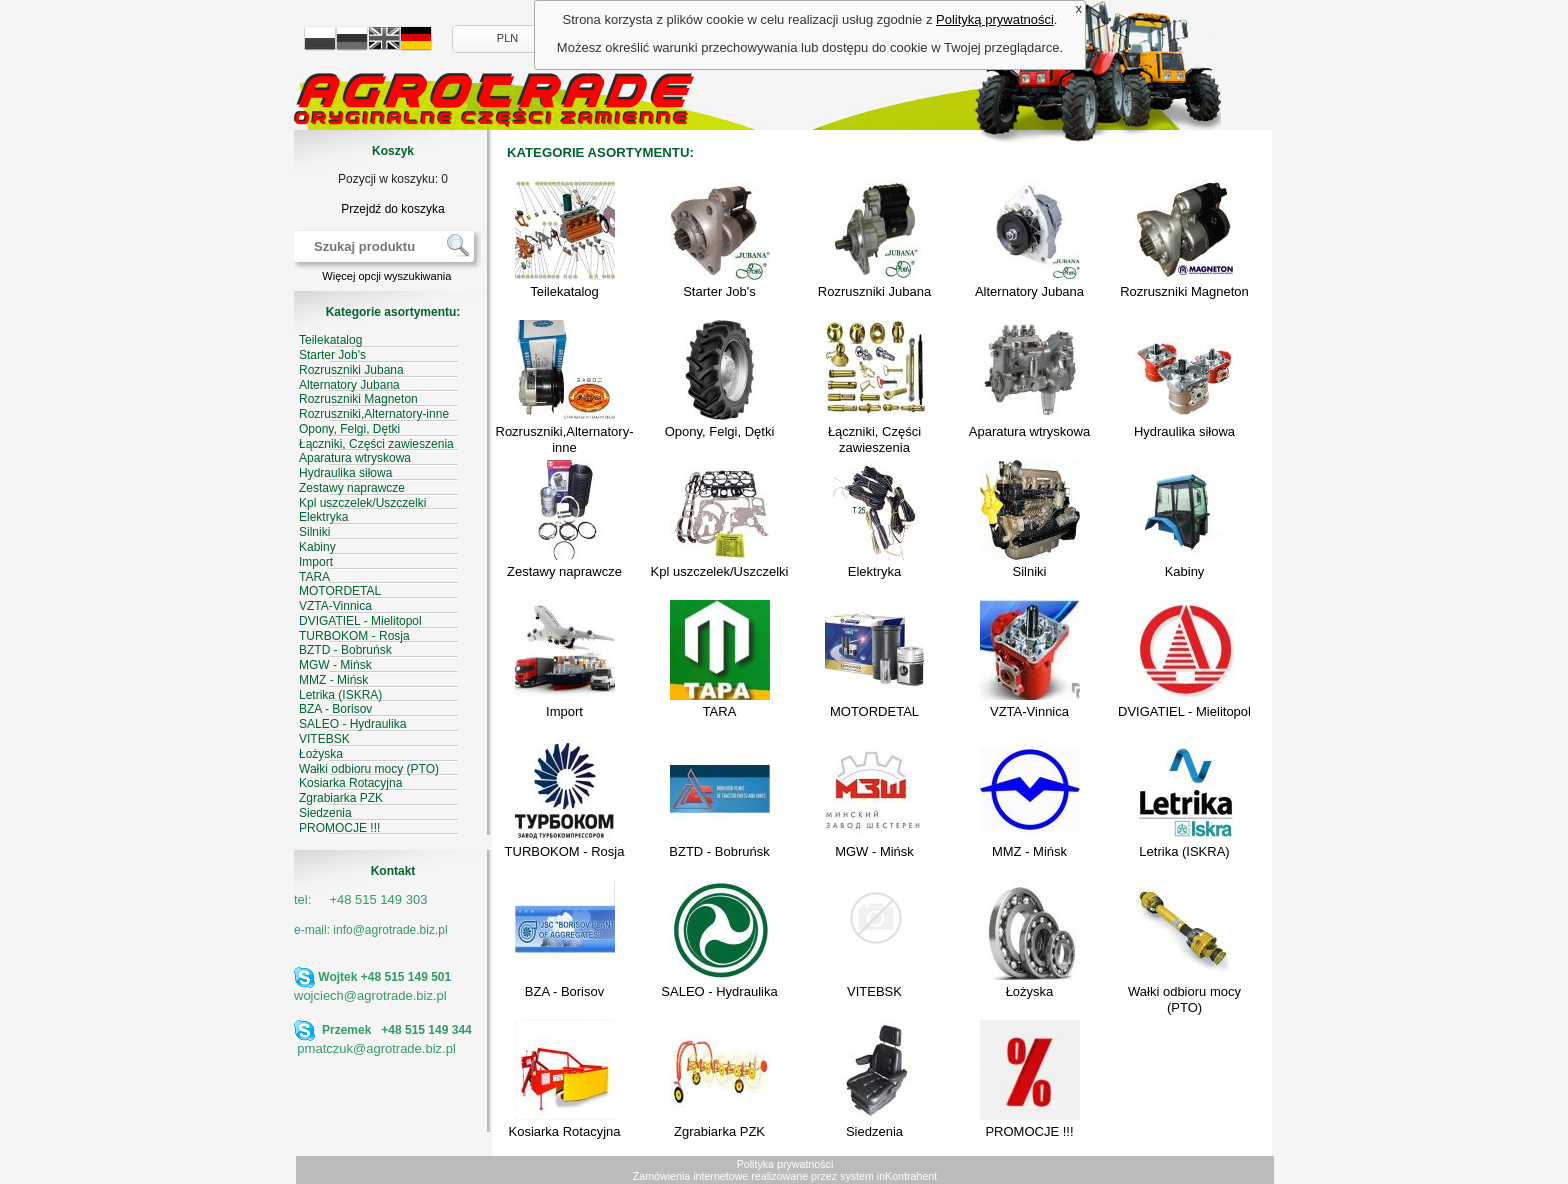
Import (564, 711)
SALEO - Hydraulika (719, 991)
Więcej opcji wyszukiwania (386, 276)
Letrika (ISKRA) (1184, 851)
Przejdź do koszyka (392, 209)
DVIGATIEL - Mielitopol (1184, 711)
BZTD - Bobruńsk (719, 851)
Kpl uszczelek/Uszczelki (720, 571)
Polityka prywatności (785, 1164)
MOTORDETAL (874, 711)
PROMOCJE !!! (1029, 1131)
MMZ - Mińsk (1029, 851)
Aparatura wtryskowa (1029, 431)
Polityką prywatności (995, 19)
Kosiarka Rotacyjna (565, 1131)
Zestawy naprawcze (564, 571)
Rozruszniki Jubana (874, 291)
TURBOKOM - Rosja (565, 851)
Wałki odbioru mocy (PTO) (1184, 999)
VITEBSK (874, 991)
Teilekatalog (564, 291)
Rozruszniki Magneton (1184, 291)
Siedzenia (874, 1131)
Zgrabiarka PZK (719, 1131)
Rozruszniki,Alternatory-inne (565, 439)
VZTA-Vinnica (1029, 711)
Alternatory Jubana (1029, 291)
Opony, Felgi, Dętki (720, 431)
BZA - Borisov (564, 991)
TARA (720, 711)
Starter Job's (719, 291)
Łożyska (1030, 991)
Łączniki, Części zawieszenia (874, 439)
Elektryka (874, 571)
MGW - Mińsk (874, 851)
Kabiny (1185, 571)
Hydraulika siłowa (1184, 431)
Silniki (1030, 571)
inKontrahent (907, 1176)
